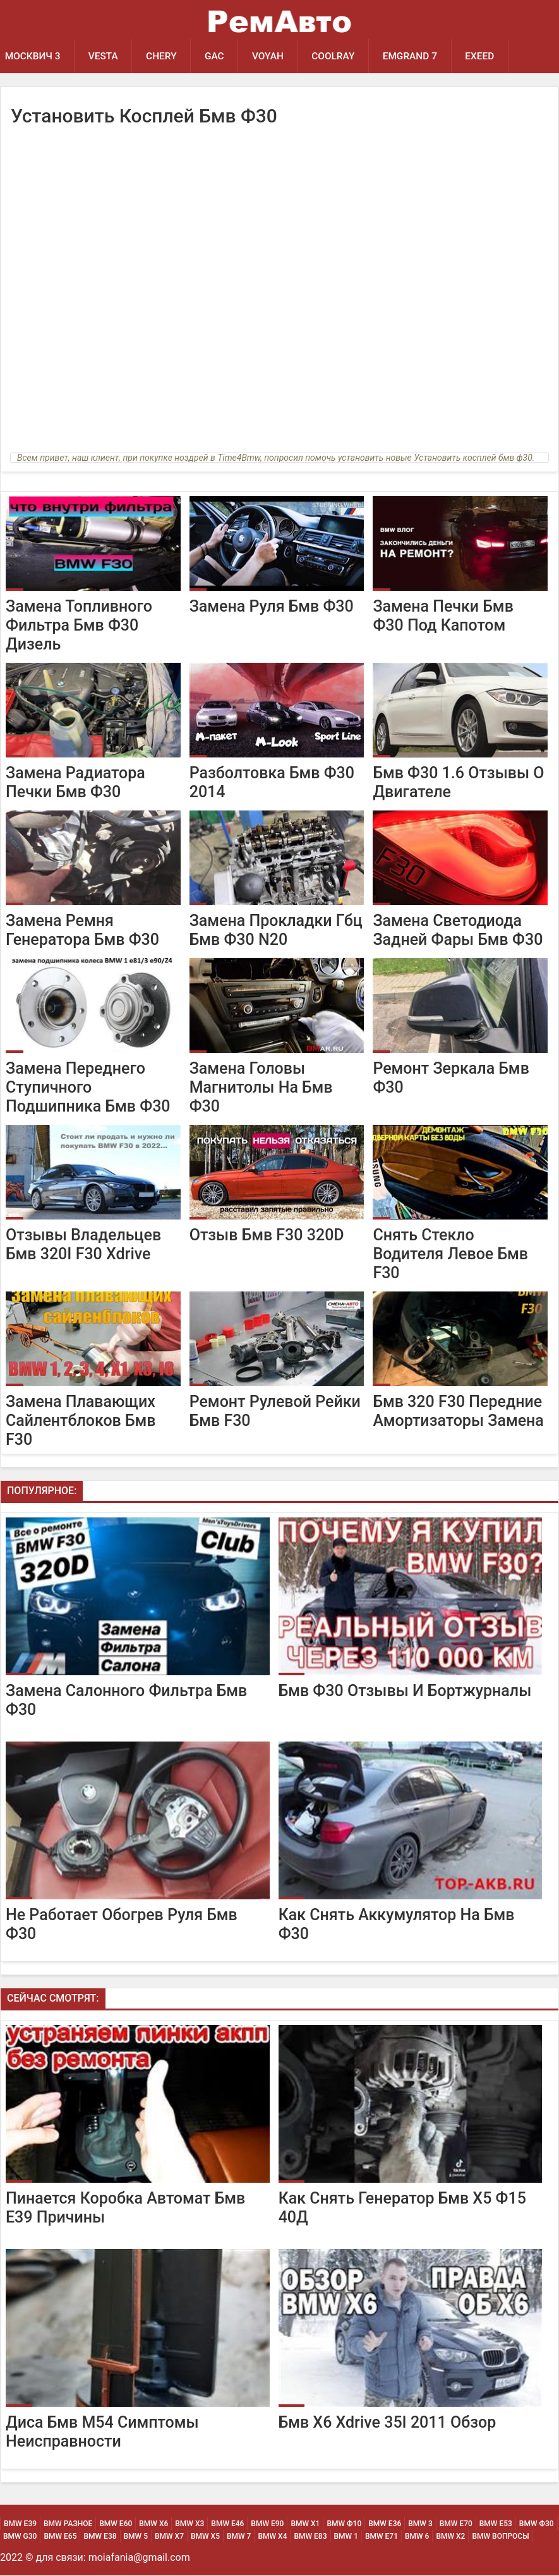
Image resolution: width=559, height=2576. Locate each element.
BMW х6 (153, 2524)
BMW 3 (420, 2524)
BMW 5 (136, 2536)
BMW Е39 (20, 2524)
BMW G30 (20, 2536)
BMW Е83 (310, 2536)
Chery (163, 56)
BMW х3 (189, 2524)
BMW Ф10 (344, 2524)
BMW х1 (305, 2524)
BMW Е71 (381, 2536)
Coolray (336, 56)
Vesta (104, 56)
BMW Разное (68, 2524)
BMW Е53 (495, 2524)
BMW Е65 (60, 2536)
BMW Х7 (169, 2536)
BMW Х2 (450, 2536)
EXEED (484, 56)
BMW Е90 (267, 2524)
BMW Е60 (115, 2524)
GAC (216, 56)
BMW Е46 (227, 2524)
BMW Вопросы (500, 2536)
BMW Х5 (205, 2536)
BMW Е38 (99, 2536)
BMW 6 (417, 2536)
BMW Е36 (384, 2524)
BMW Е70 (456, 2524)
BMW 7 (239, 2536)
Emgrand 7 (414, 56)
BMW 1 (346, 2536)
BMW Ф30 (536, 2524)
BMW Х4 (272, 2536)
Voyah (270, 56)
